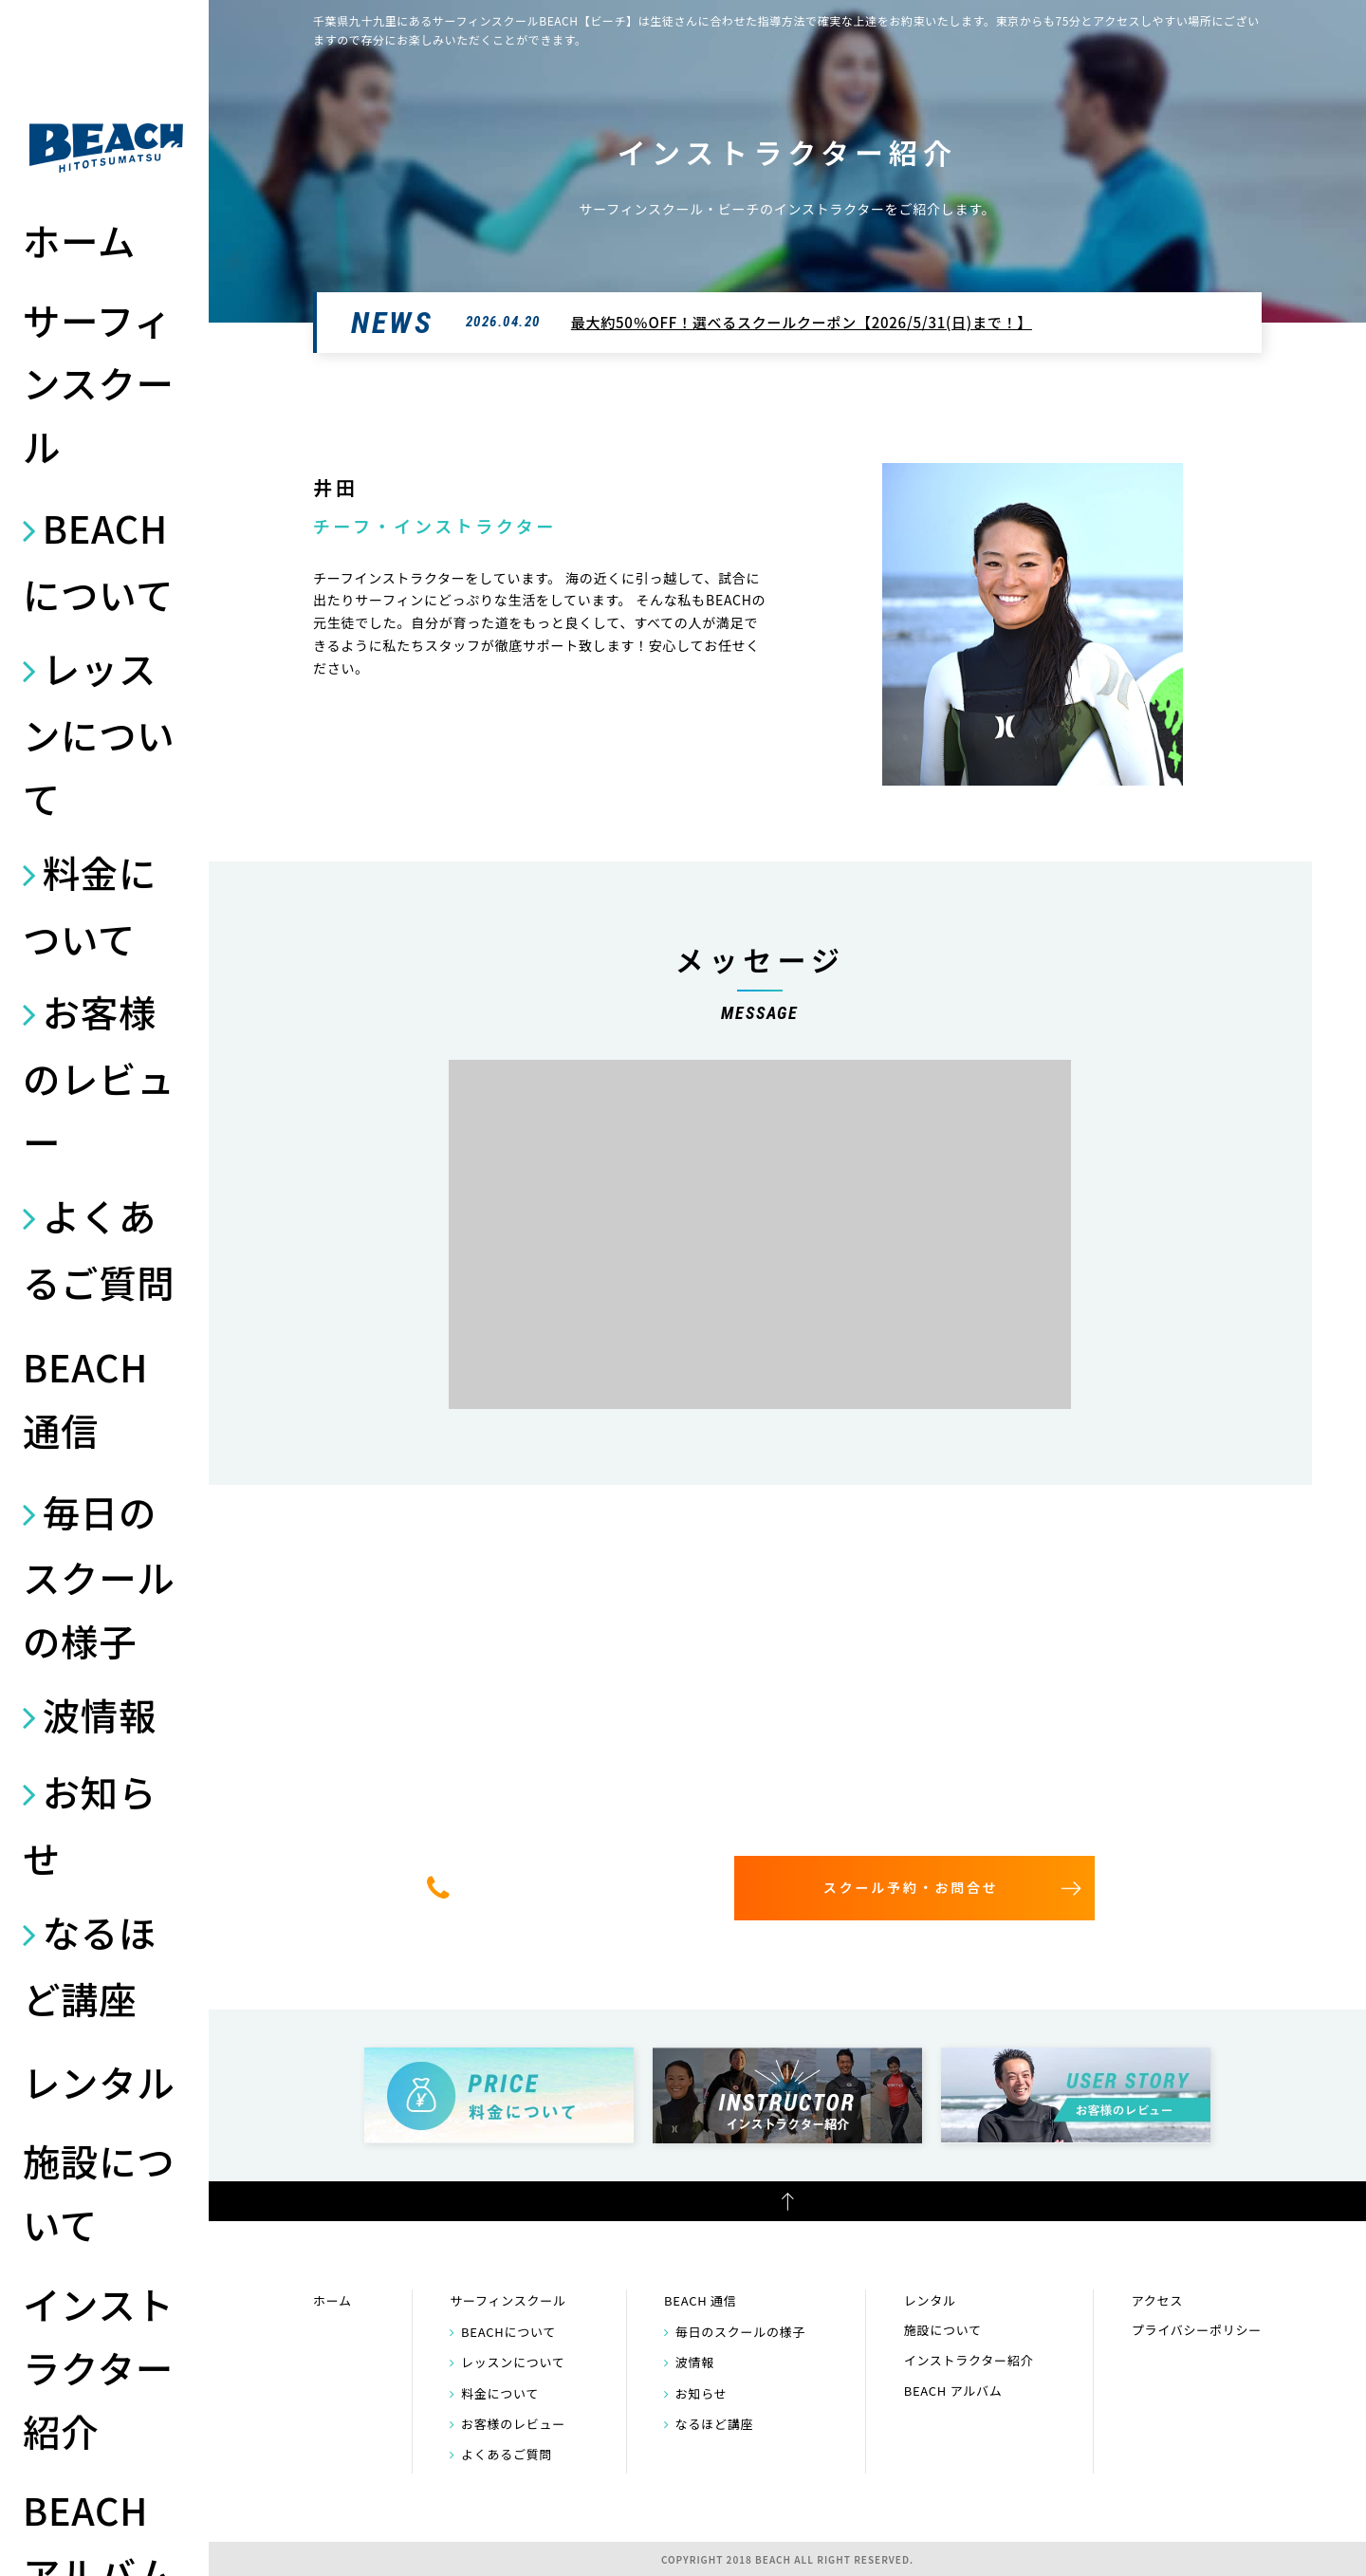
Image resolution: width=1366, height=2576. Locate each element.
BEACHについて (98, 560)
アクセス (1157, 2300)
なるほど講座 (90, 1964)
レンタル (99, 2081)
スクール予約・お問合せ (911, 1887)
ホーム (79, 240)
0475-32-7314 (576, 1887)
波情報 (100, 1714)
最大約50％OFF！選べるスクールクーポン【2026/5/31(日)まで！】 (801, 322)
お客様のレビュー (99, 1076)
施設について (99, 2192)
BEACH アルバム (953, 2390)
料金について (90, 904)
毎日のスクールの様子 (99, 1576)
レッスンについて (99, 732)
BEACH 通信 (85, 1397)
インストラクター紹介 (99, 2366)
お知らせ (90, 1824)
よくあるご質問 (99, 1248)
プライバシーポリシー (1197, 2330)
